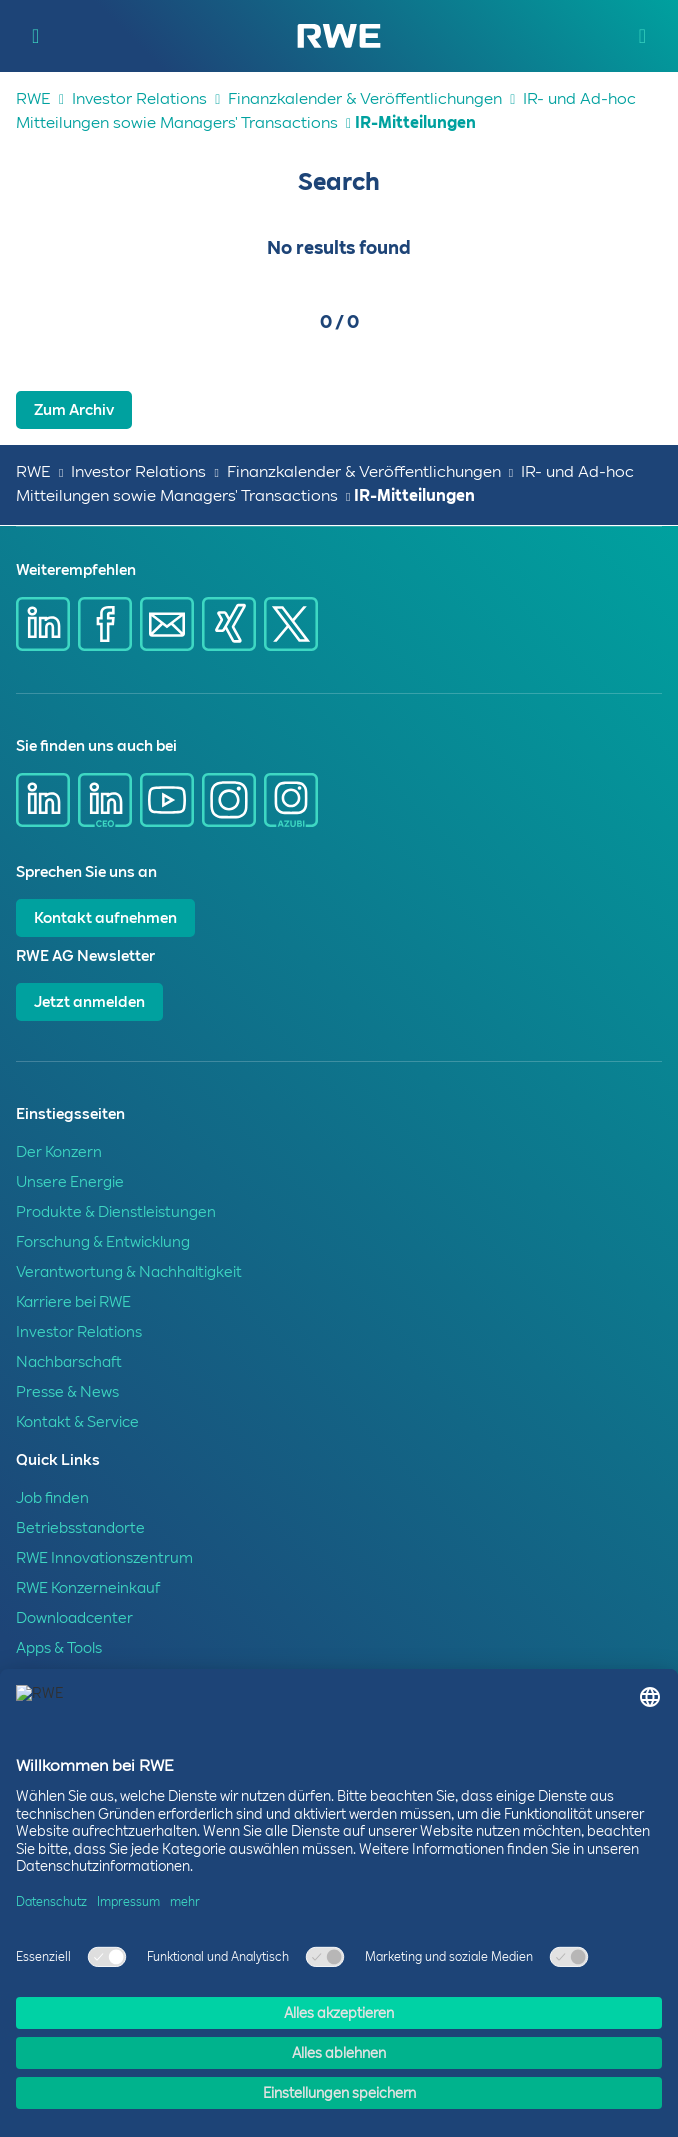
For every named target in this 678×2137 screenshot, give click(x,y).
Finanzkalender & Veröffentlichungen (365, 98)
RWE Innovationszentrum (104, 1558)
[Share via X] (291, 624)
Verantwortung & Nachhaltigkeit (129, 1272)
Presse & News (67, 1392)
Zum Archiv (74, 410)
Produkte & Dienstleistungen (116, 1212)
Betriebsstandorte (80, 1528)
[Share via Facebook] (105, 624)
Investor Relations (139, 98)
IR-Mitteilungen (415, 122)
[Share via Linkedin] (43, 624)
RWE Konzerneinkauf (88, 1588)
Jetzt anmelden (89, 1002)
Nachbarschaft (69, 1362)
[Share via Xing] (229, 624)
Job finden (52, 1498)
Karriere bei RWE (73, 1302)
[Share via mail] (167, 624)
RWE (33, 98)
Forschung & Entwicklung (103, 1242)
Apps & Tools (59, 1648)
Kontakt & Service (77, 1422)
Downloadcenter (74, 1618)
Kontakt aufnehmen (105, 918)
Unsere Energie (70, 1182)
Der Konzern (59, 1152)
